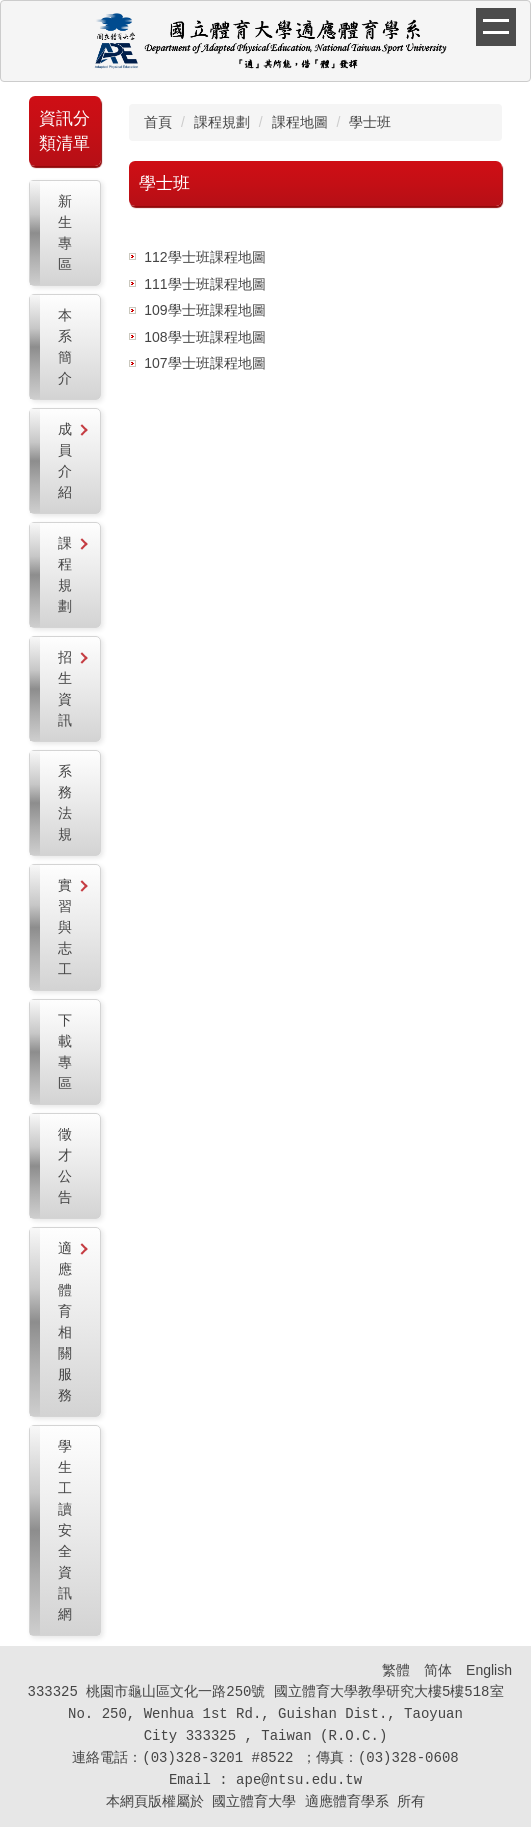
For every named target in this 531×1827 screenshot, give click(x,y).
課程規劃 (222, 122)
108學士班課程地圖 (204, 337)
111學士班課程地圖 (204, 284)
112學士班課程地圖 (204, 257)
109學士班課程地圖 (204, 310)
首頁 (158, 122)
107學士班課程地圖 (204, 363)
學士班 (370, 122)
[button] (65, 461)
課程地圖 (300, 122)
